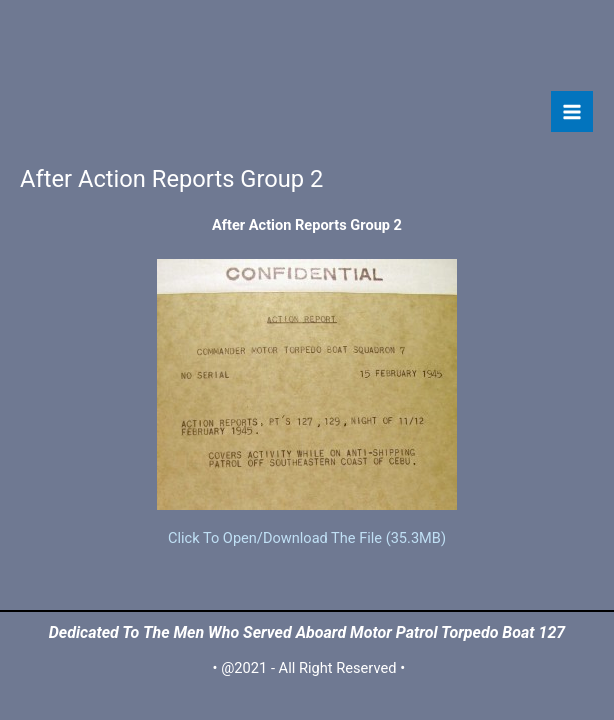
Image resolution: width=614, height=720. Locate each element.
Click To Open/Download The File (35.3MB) (307, 538)
